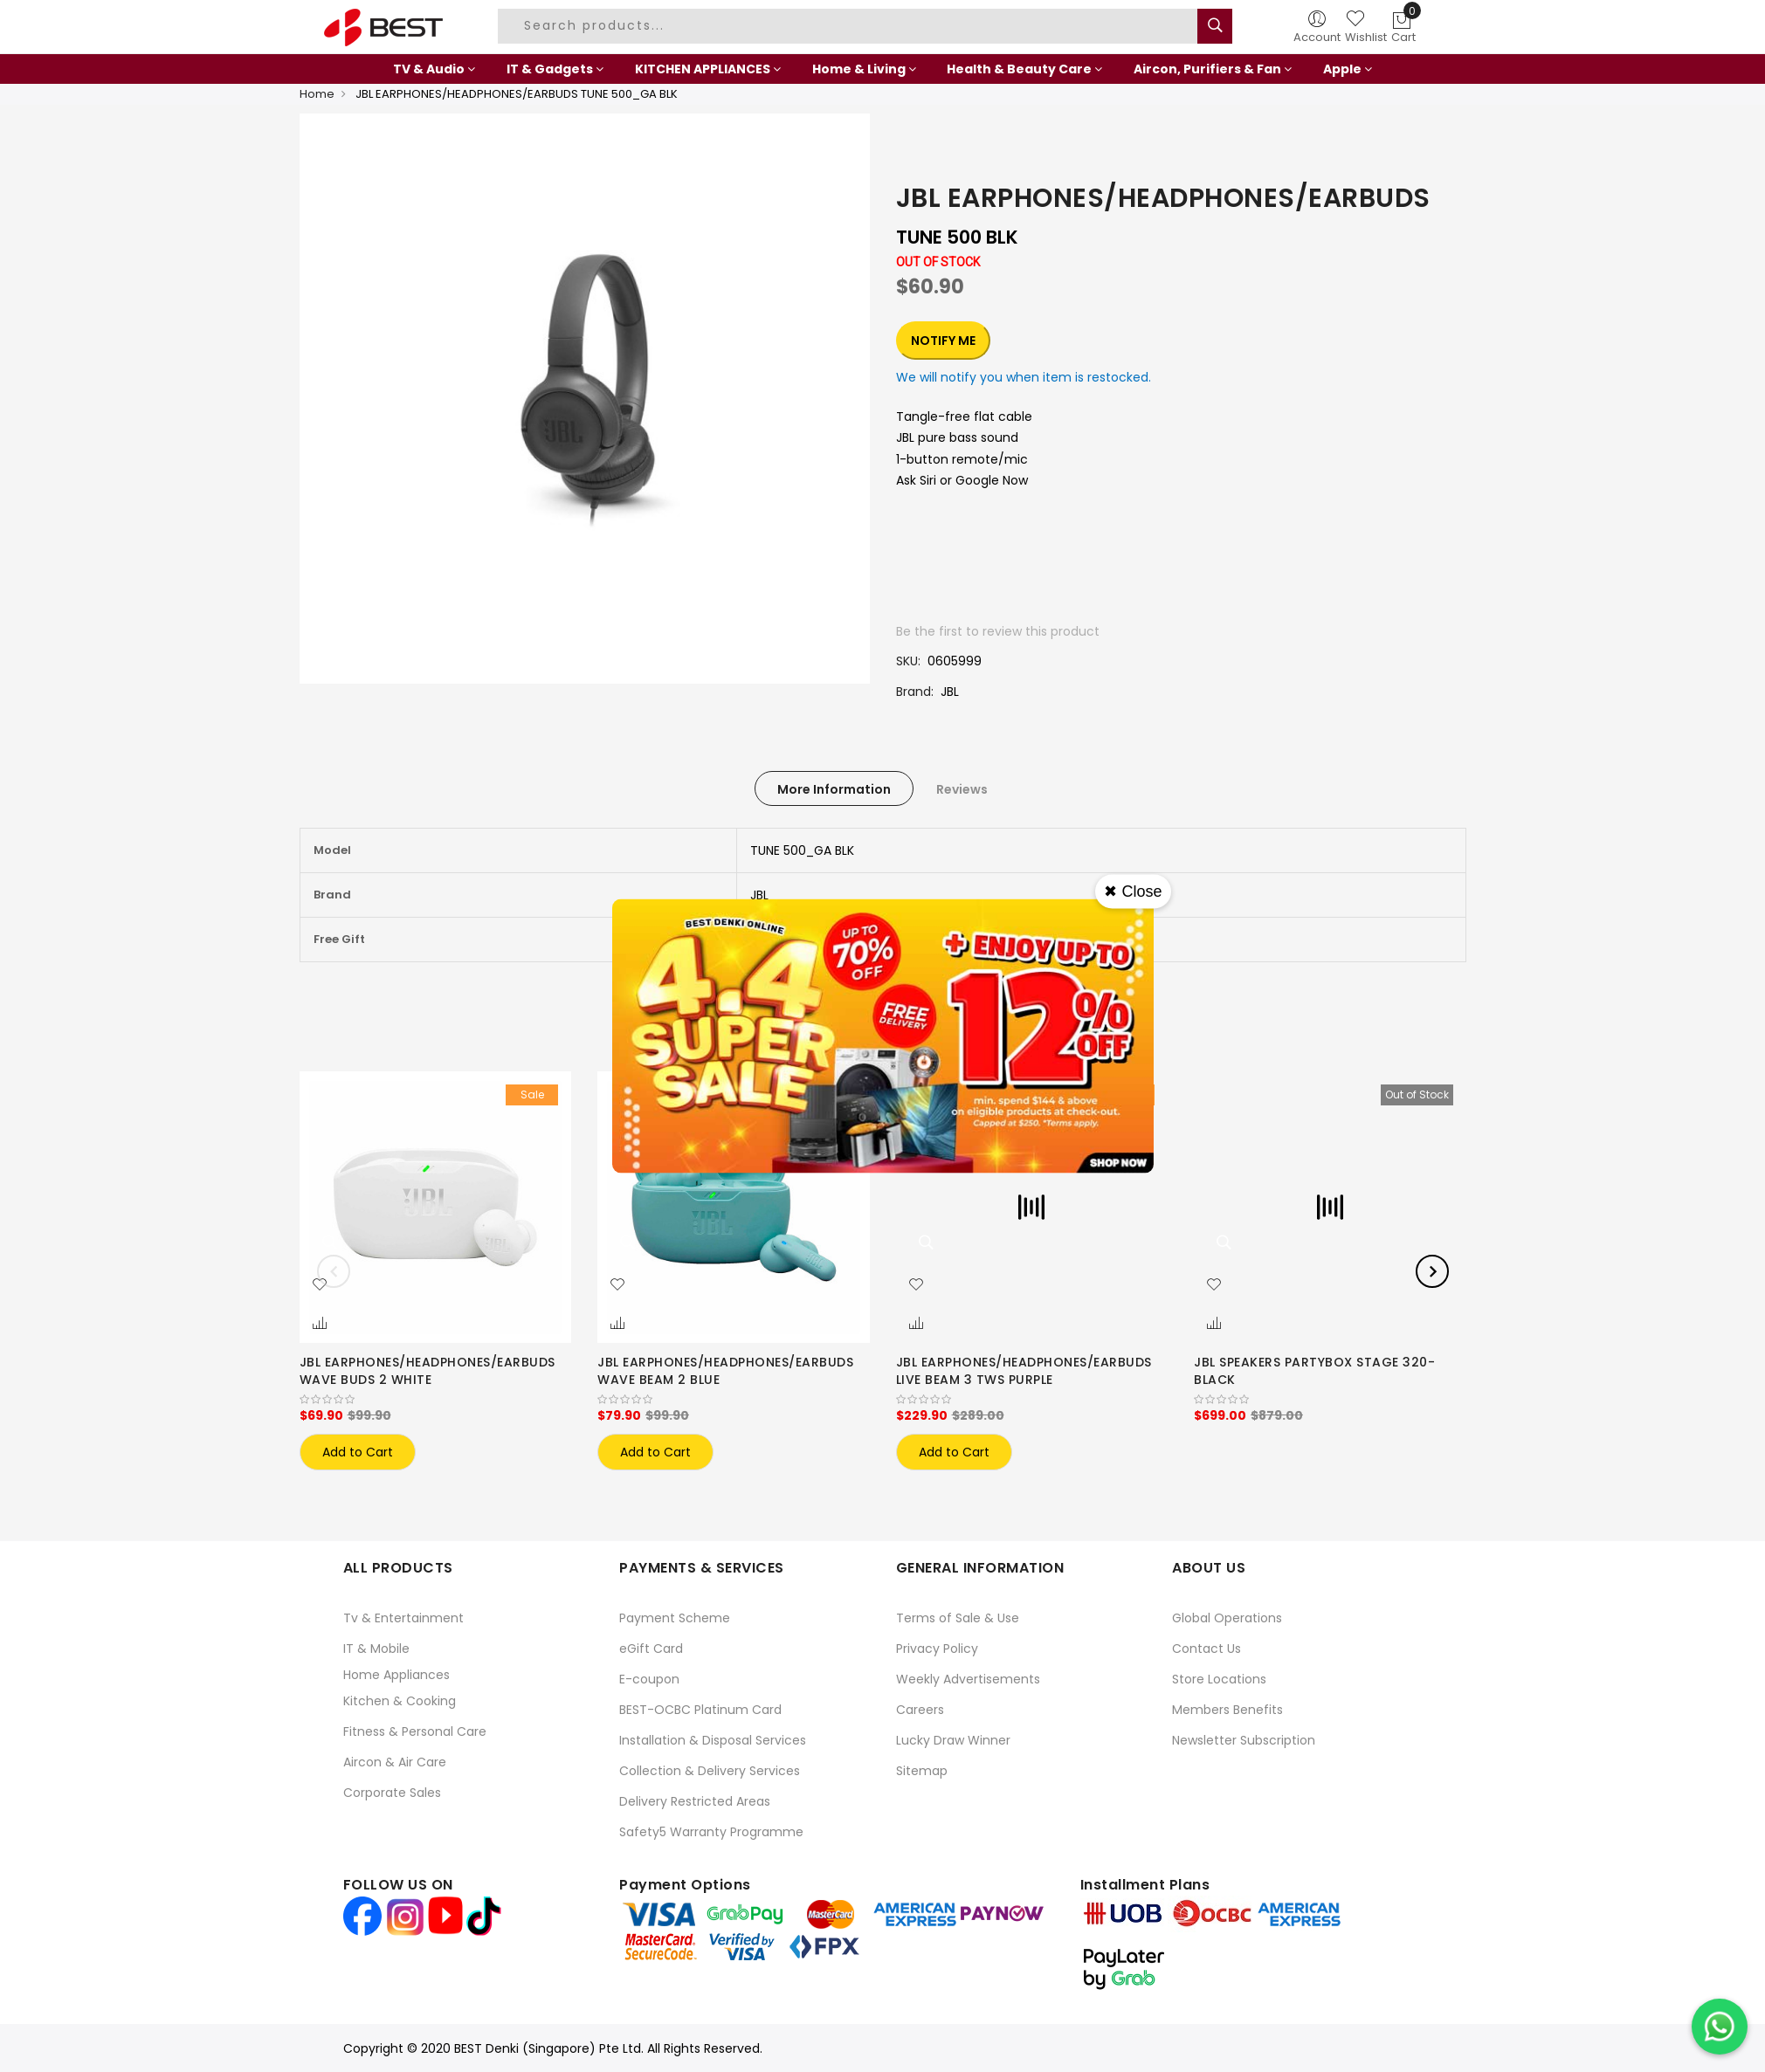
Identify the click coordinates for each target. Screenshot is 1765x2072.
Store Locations (1219, 1679)
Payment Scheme (674, 1618)
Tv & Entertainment (403, 1618)
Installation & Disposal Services (712, 1740)
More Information (834, 789)
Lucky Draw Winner (953, 1740)
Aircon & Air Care (394, 1762)
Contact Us (1206, 1648)
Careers (920, 1709)
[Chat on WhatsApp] (1720, 2027)
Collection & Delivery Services (709, 1770)
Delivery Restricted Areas (694, 1801)
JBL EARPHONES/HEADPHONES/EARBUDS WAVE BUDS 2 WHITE (427, 1370)
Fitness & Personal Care (414, 1731)
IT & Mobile (376, 1648)
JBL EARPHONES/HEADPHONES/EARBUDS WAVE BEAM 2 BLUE (725, 1370)
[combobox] (850, 26)
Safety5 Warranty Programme (711, 1832)
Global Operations (1227, 1618)
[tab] (834, 788)
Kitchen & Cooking (399, 1701)
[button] (320, 1285)
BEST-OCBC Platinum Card (700, 1709)
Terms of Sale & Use (957, 1618)
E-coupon (649, 1679)
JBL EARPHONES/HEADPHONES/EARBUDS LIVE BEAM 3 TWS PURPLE (1024, 1370)
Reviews (962, 789)
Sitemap (922, 1770)
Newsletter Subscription (1243, 1740)
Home (317, 94)
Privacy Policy (937, 1648)
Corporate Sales (392, 1792)
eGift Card (651, 1648)
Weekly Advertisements (968, 1679)
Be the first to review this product (998, 631)
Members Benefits (1227, 1709)
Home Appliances (396, 1674)
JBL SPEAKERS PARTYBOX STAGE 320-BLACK (1314, 1370)
